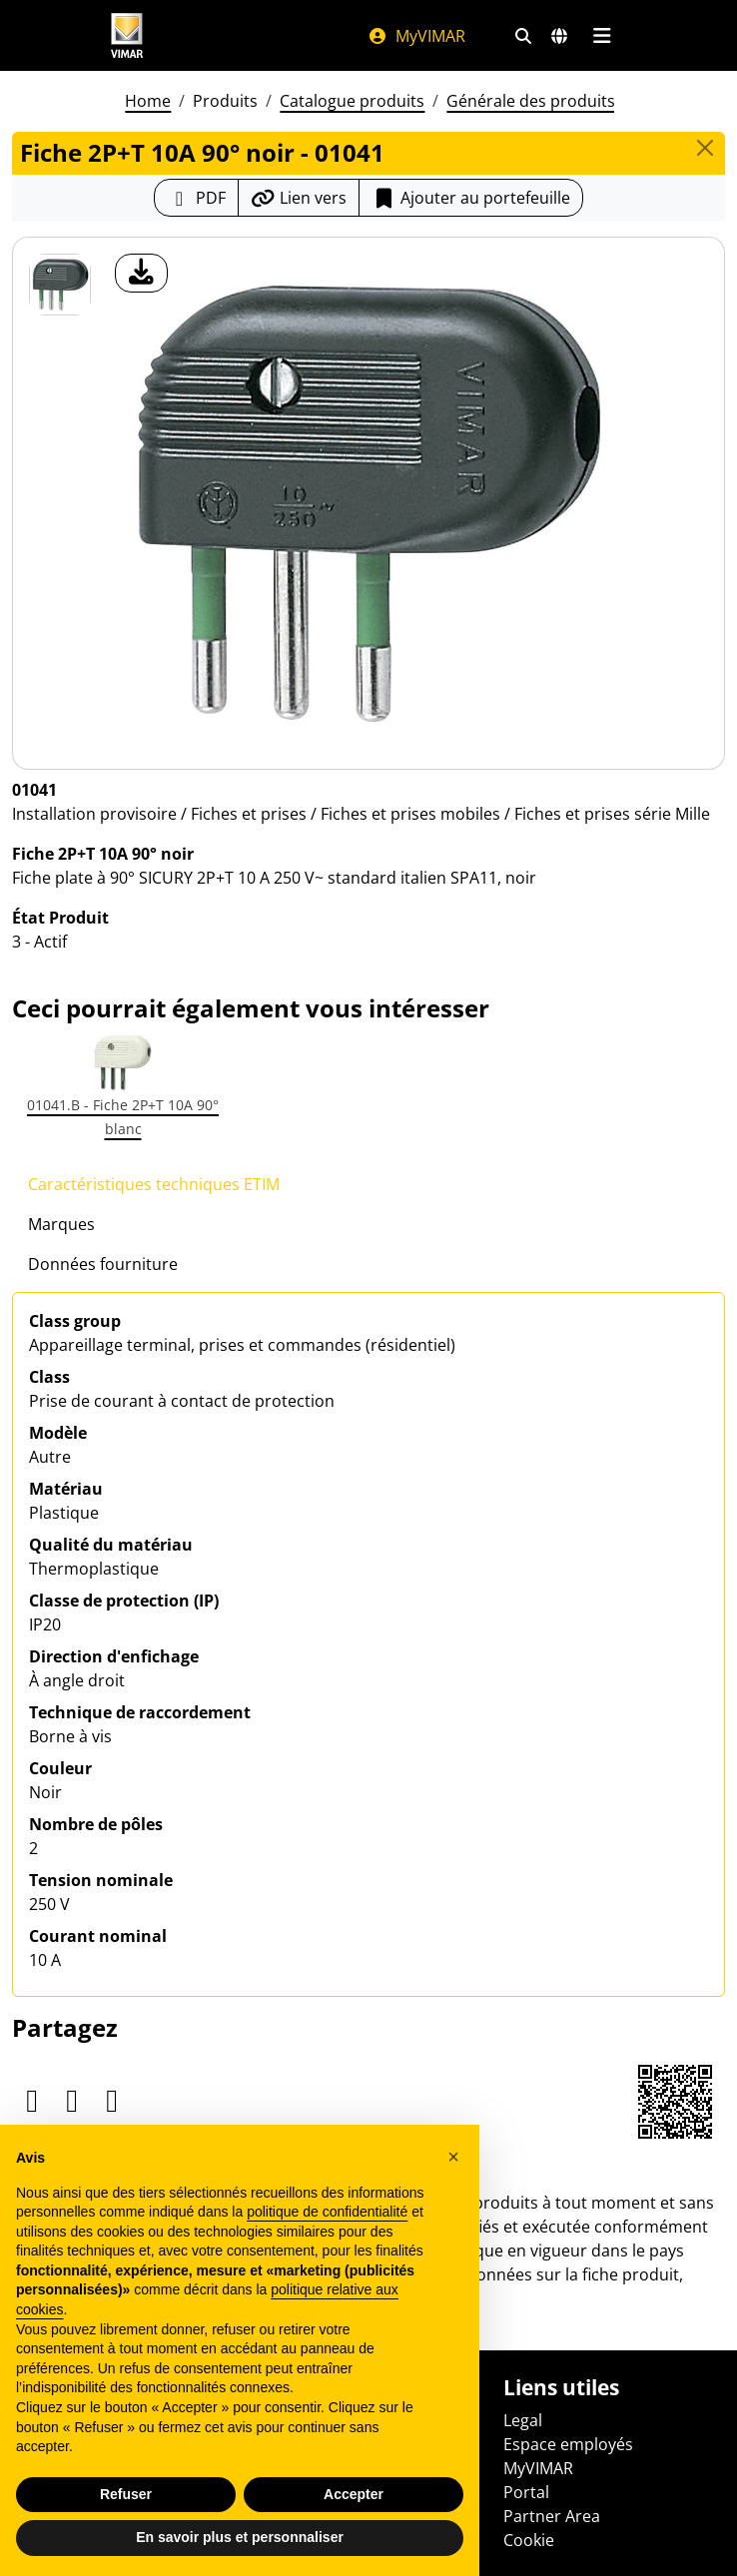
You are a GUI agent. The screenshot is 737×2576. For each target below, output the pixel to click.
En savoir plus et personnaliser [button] (240, 2537)
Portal (526, 2492)
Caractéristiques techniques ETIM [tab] (154, 1184)
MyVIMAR (416, 36)
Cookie (528, 2540)
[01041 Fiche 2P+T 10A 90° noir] (60, 285)
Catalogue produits (352, 101)
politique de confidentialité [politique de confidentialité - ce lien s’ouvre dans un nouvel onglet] (327, 2212)
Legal (522, 2420)
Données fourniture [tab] (103, 1264)
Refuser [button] (126, 2494)
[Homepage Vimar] (127, 35)
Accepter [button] (353, 2494)
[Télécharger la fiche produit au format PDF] (196, 198)
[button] (453, 2157)
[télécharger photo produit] (141, 273)
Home (148, 101)
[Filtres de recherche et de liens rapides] (523, 36)
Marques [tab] (61, 1224)
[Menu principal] (601, 36)
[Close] (705, 148)
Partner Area (551, 2516)
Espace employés (568, 2444)
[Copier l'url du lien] (299, 198)
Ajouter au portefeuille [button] (470, 198)
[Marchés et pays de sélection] (559, 36)
